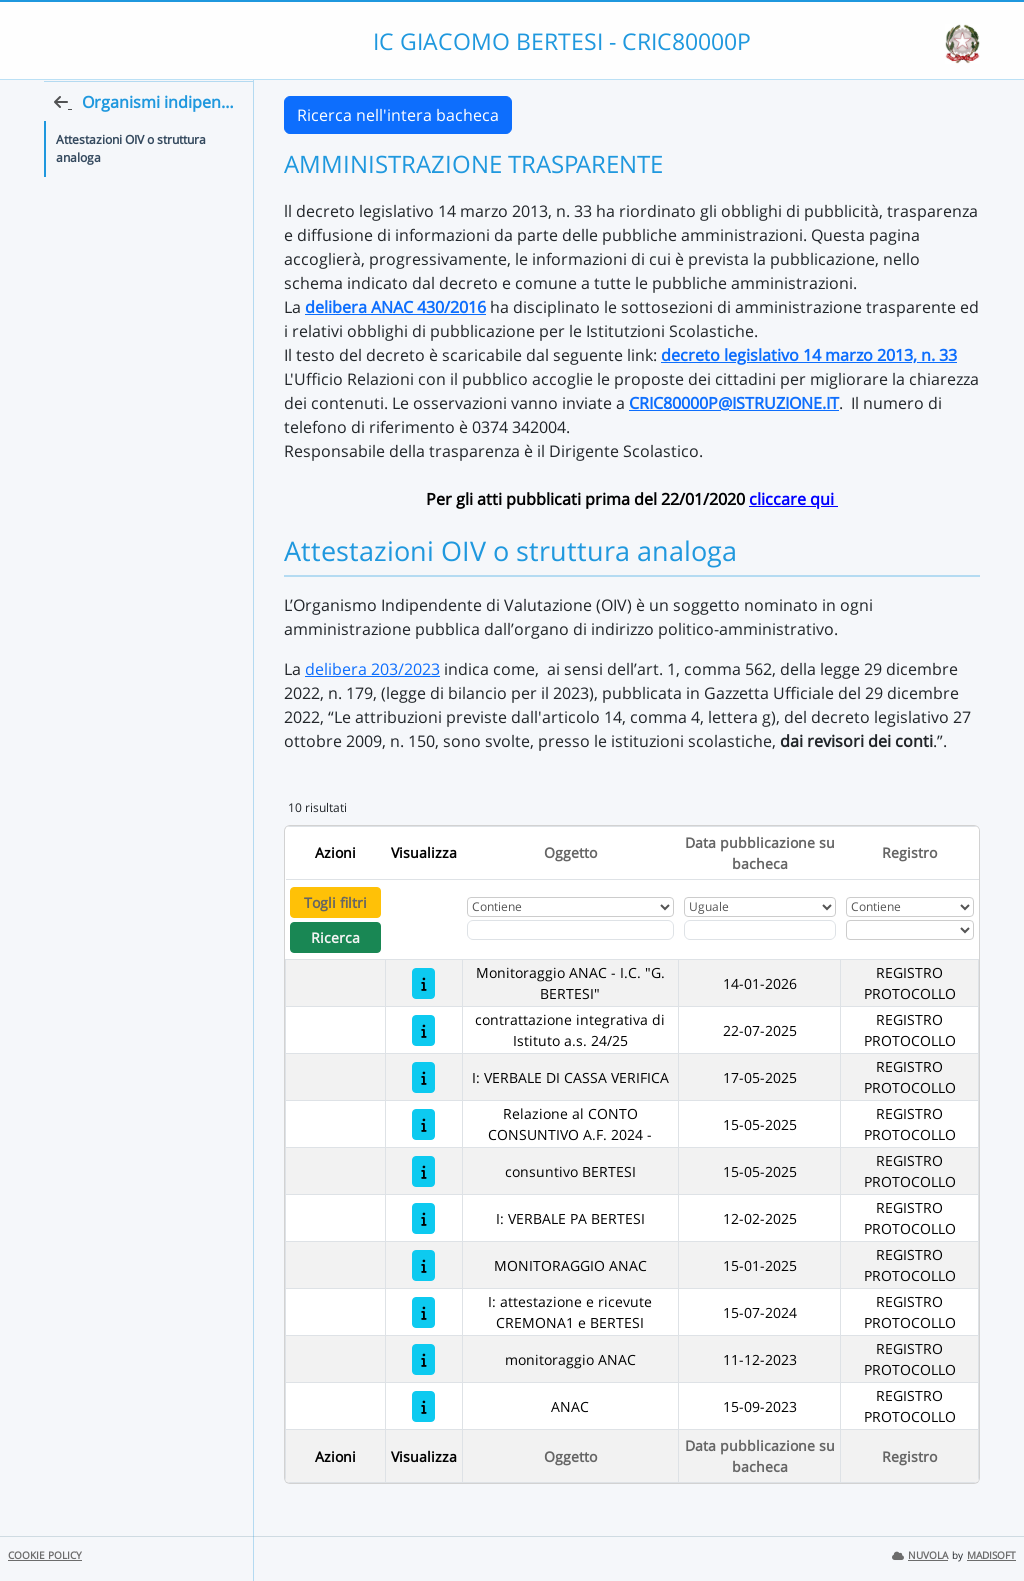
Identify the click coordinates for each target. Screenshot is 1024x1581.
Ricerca (335, 937)
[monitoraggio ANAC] (423, 1359)
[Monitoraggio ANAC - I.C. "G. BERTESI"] (423, 983)
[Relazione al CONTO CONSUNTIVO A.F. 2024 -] (423, 1124)
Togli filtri (335, 902)
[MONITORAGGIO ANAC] (423, 1265)
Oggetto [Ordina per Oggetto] (570, 852)
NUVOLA (920, 1555)
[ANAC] (423, 1406)
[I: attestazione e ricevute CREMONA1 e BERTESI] (423, 1312)
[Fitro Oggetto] (570, 930)
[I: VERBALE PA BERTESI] (423, 1218)
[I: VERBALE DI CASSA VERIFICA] (423, 1077)
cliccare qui (793, 499)
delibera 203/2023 (372, 669)
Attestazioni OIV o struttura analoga (131, 187)
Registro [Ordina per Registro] (909, 852)
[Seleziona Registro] (910, 930)
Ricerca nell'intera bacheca (398, 115)
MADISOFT (991, 1555)
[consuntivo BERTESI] (423, 1171)
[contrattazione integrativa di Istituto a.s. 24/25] (423, 1030)
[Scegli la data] (760, 930)
